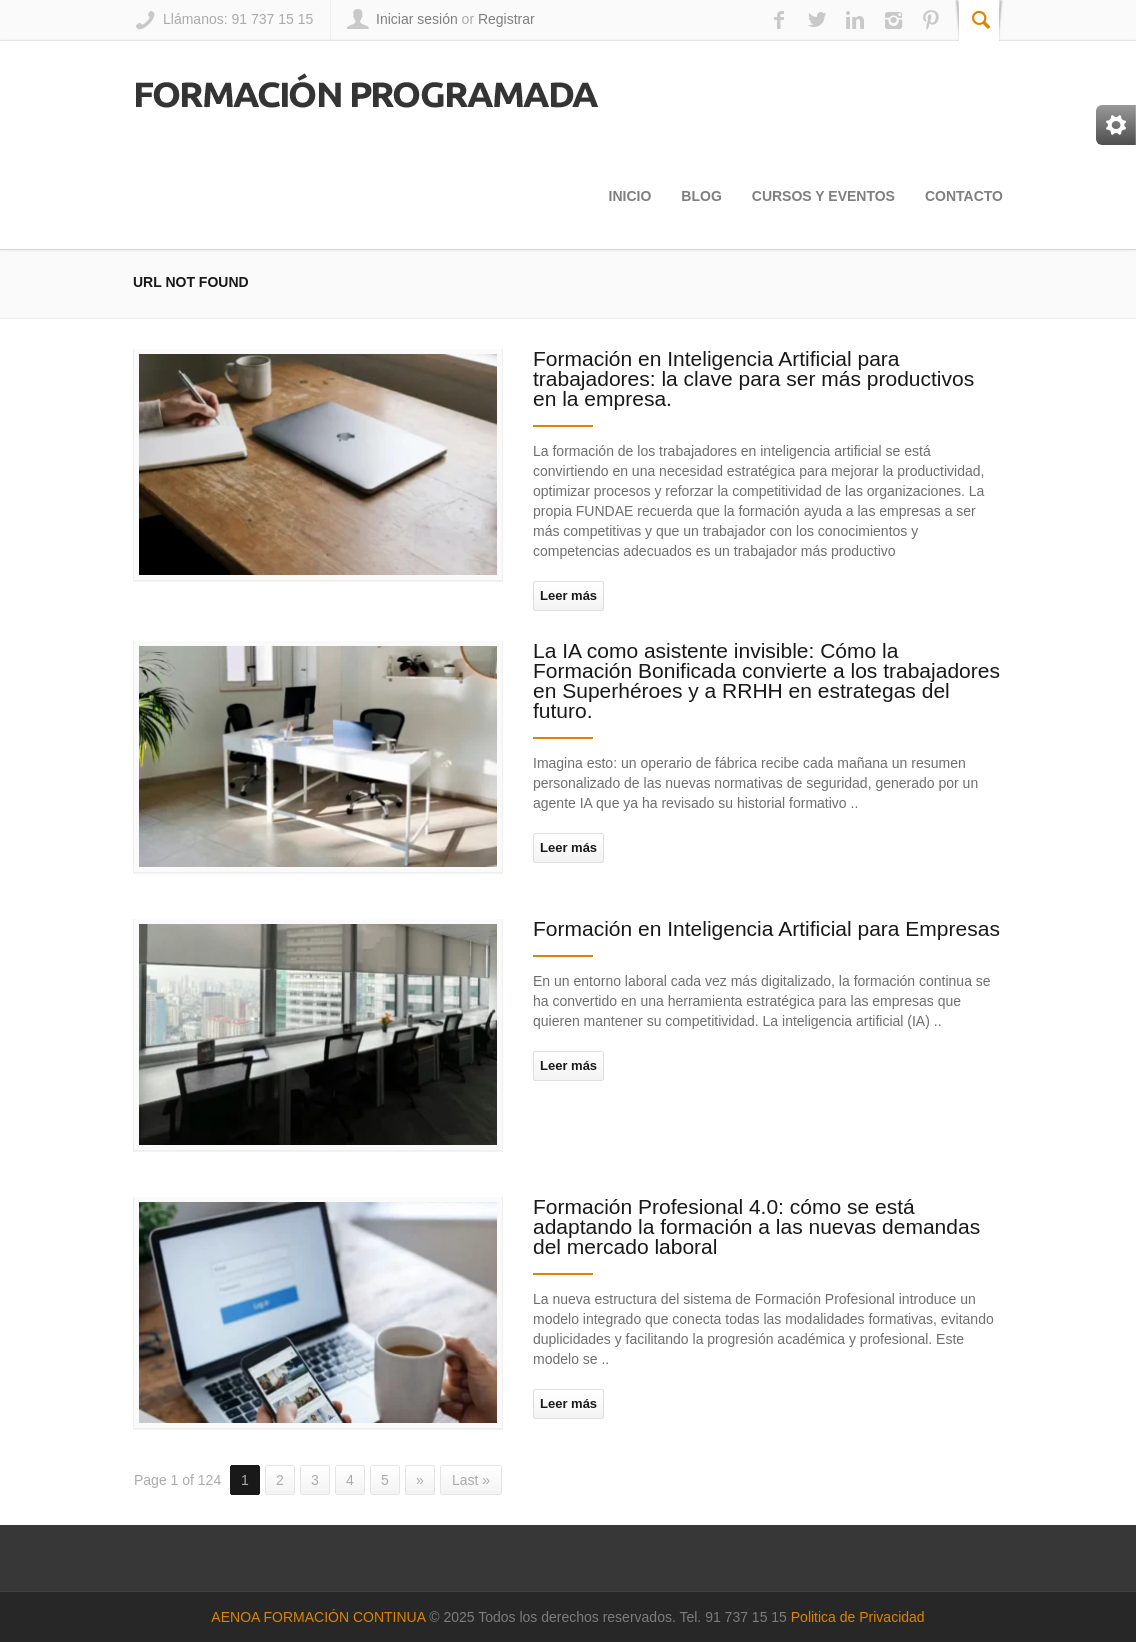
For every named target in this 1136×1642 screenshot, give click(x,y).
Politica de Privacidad (858, 1617)
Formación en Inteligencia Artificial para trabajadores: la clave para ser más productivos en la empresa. (753, 378)
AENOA (237, 1617)
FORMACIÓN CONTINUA (345, 1617)
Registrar (506, 19)
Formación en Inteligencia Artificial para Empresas (766, 928)
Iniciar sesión (417, 19)
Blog (701, 196)
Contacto (964, 196)
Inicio (630, 196)
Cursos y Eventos (823, 196)
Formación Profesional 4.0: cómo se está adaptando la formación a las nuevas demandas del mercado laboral (756, 1226)
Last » (471, 1480)
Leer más (568, 595)
